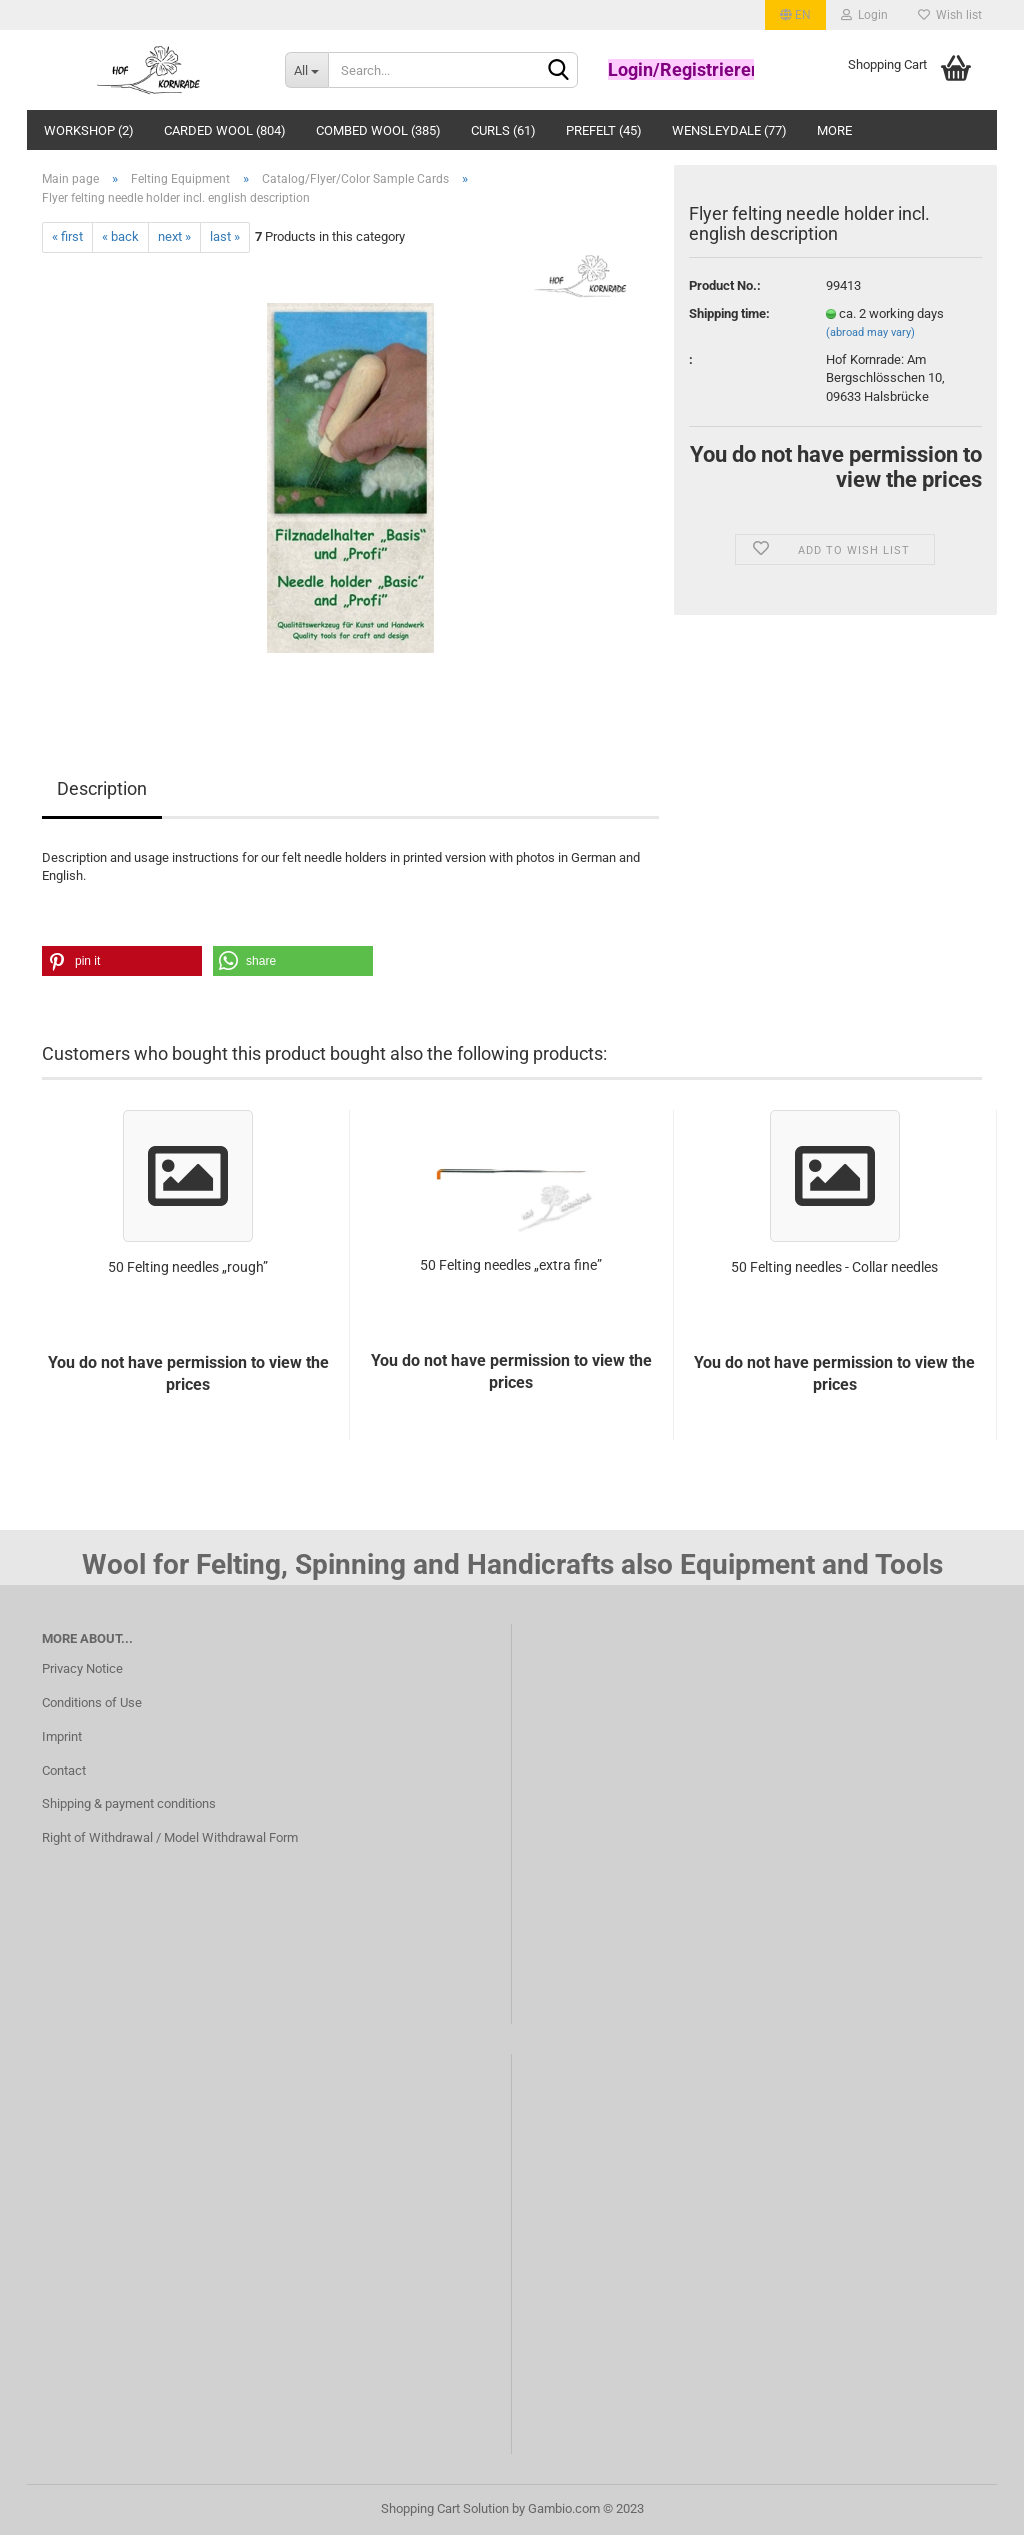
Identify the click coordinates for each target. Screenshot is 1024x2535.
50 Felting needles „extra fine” (511, 1265)
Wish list (950, 15)
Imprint (62, 1736)
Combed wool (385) (378, 130)
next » (174, 236)
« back (120, 236)
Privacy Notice (82, 1668)
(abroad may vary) (870, 332)
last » (225, 236)
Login (864, 15)
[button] (122, 961)
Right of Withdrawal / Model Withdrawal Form (170, 1837)
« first (67, 236)
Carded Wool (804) (225, 130)
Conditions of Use (92, 1702)
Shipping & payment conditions (129, 1803)
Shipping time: (729, 313)
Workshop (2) (89, 130)
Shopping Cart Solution (445, 2508)
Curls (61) (503, 130)
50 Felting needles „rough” (188, 1267)
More (834, 130)
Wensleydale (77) (729, 130)
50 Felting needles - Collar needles (834, 1267)
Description (102, 788)
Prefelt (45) (604, 130)
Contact (64, 1770)
